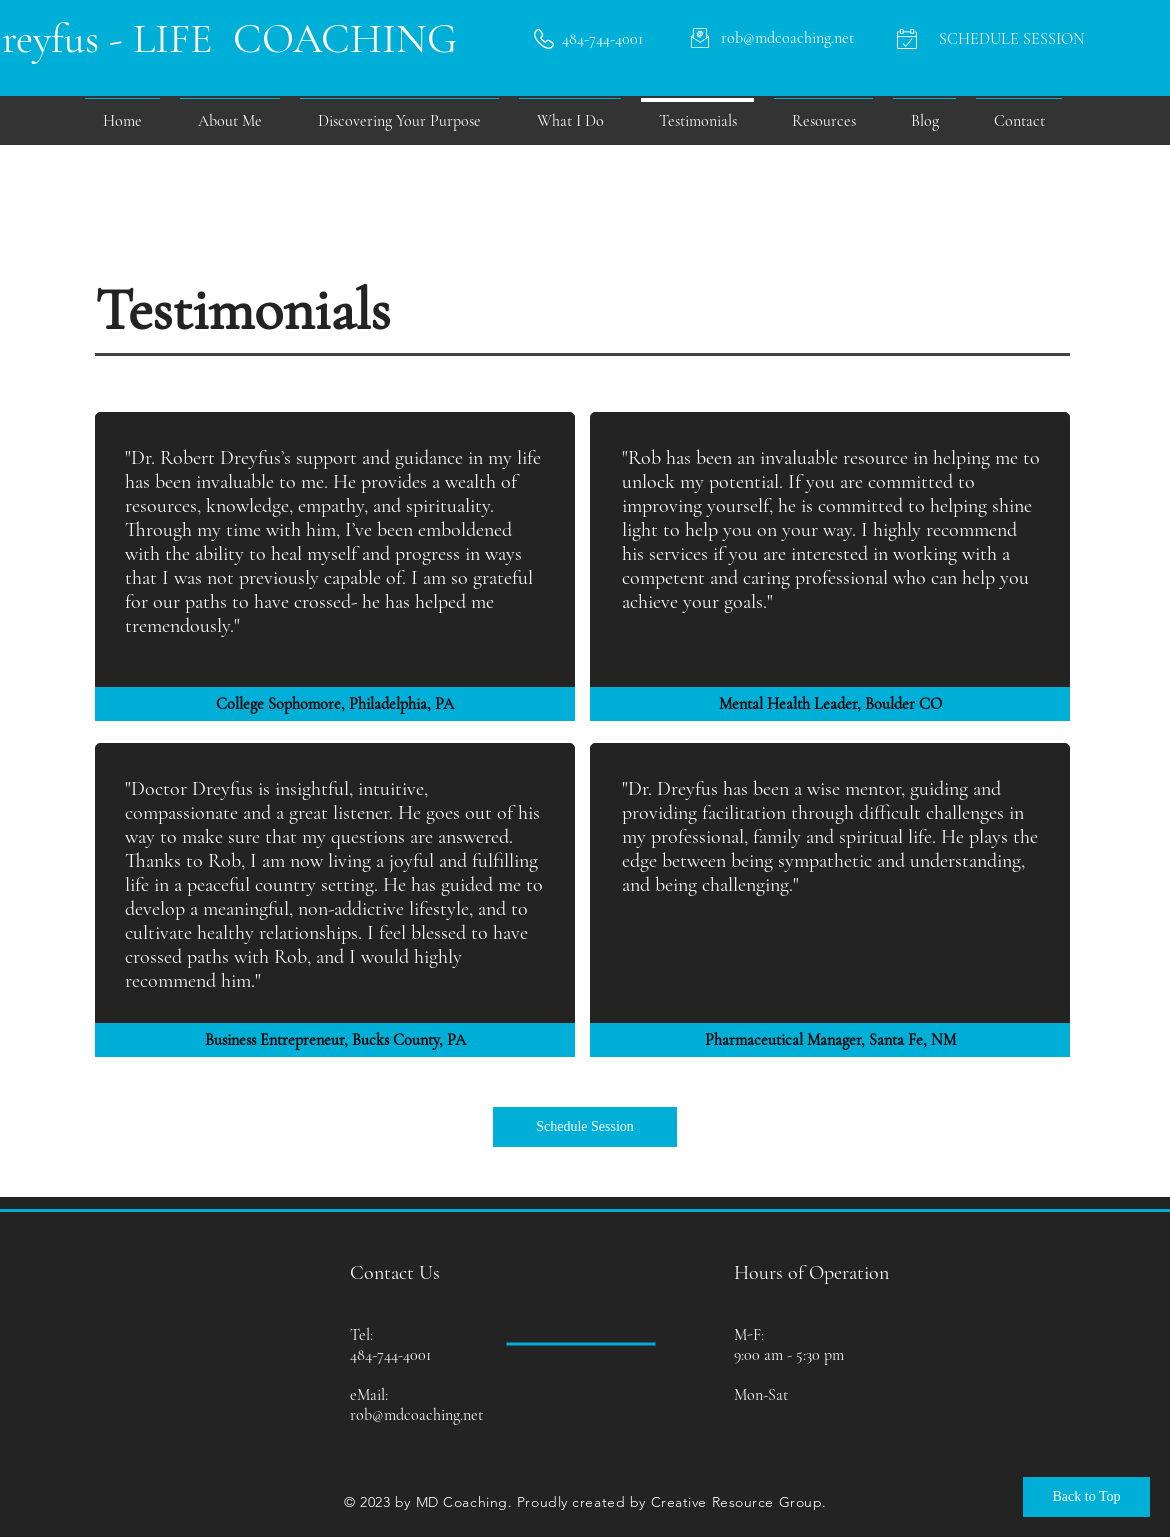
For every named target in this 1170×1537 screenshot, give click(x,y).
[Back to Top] (1086, 1497)
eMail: (369, 1395)
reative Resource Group (741, 1502)
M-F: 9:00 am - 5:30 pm (789, 1345)
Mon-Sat (761, 1395)
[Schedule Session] (585, 1127)
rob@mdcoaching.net (416, 1415)
